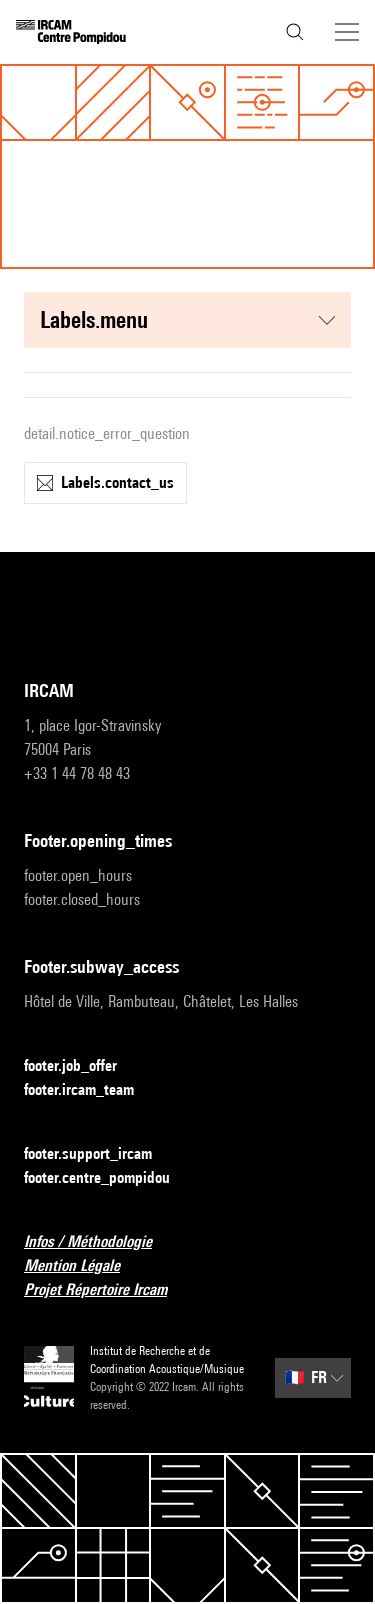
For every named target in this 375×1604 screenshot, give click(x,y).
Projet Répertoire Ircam (107, 1290)
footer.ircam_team (91, 1090)
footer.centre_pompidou (109, 1178)
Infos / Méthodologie (100, 1242)
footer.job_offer (82, 1066)
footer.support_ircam (100, 1154)
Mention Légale (84, 1266)
